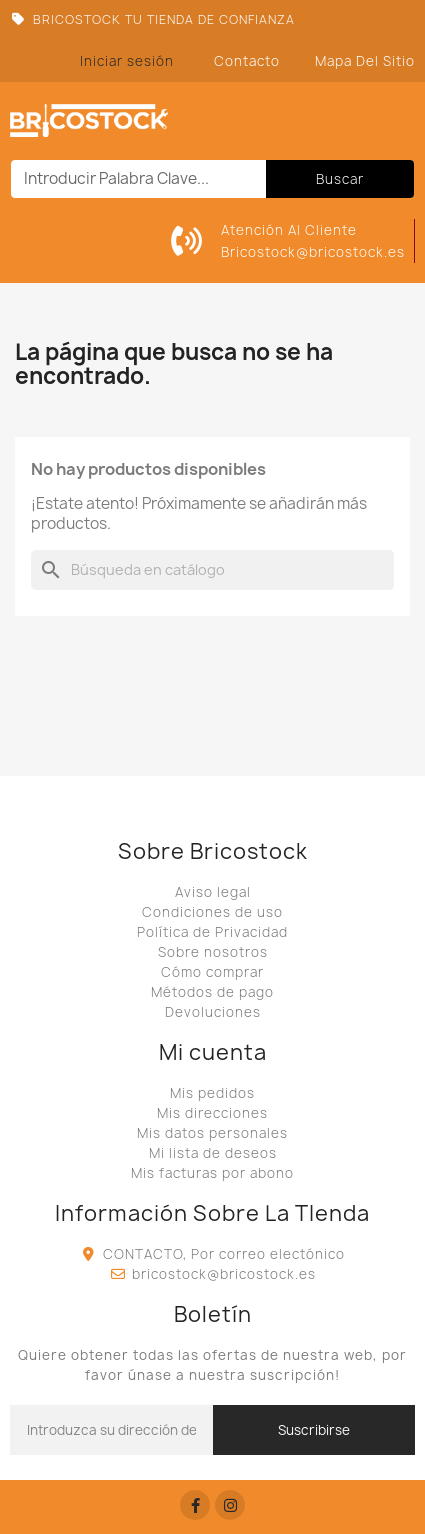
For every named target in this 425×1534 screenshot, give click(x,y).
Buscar (340, 179)
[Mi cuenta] (127, 61)
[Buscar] (212, 570)
